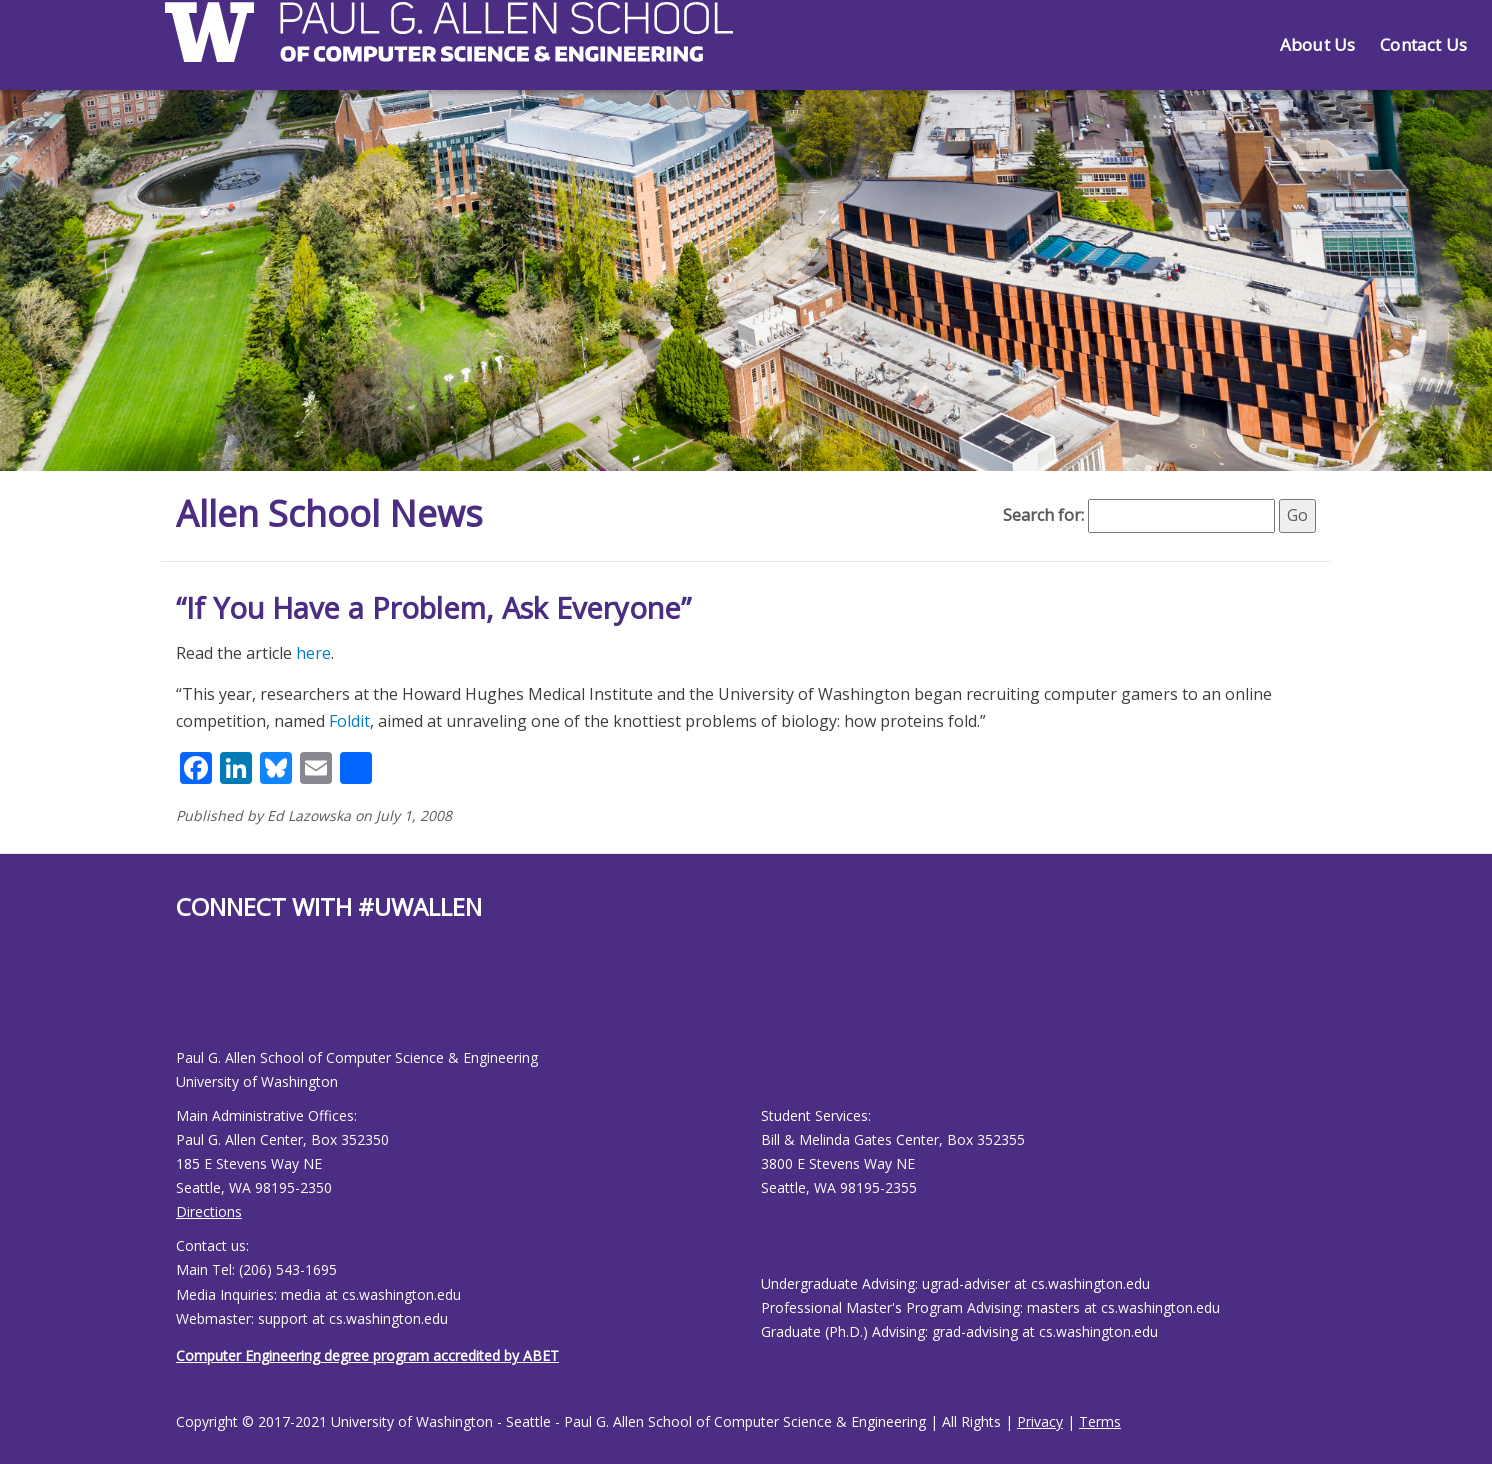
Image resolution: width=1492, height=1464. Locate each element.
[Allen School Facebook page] (181, 1000)
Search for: (1043, 515)
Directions (209, 1211)
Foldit (349, 721)
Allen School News (329, 513)
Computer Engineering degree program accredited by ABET (367, 1355)
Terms (1100, 1421)
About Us (1317, 44)
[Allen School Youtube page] (191, 1000)
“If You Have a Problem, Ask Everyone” (433, 607)
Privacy (1040, 1421)
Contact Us (1423, 44)
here (313, 653)
